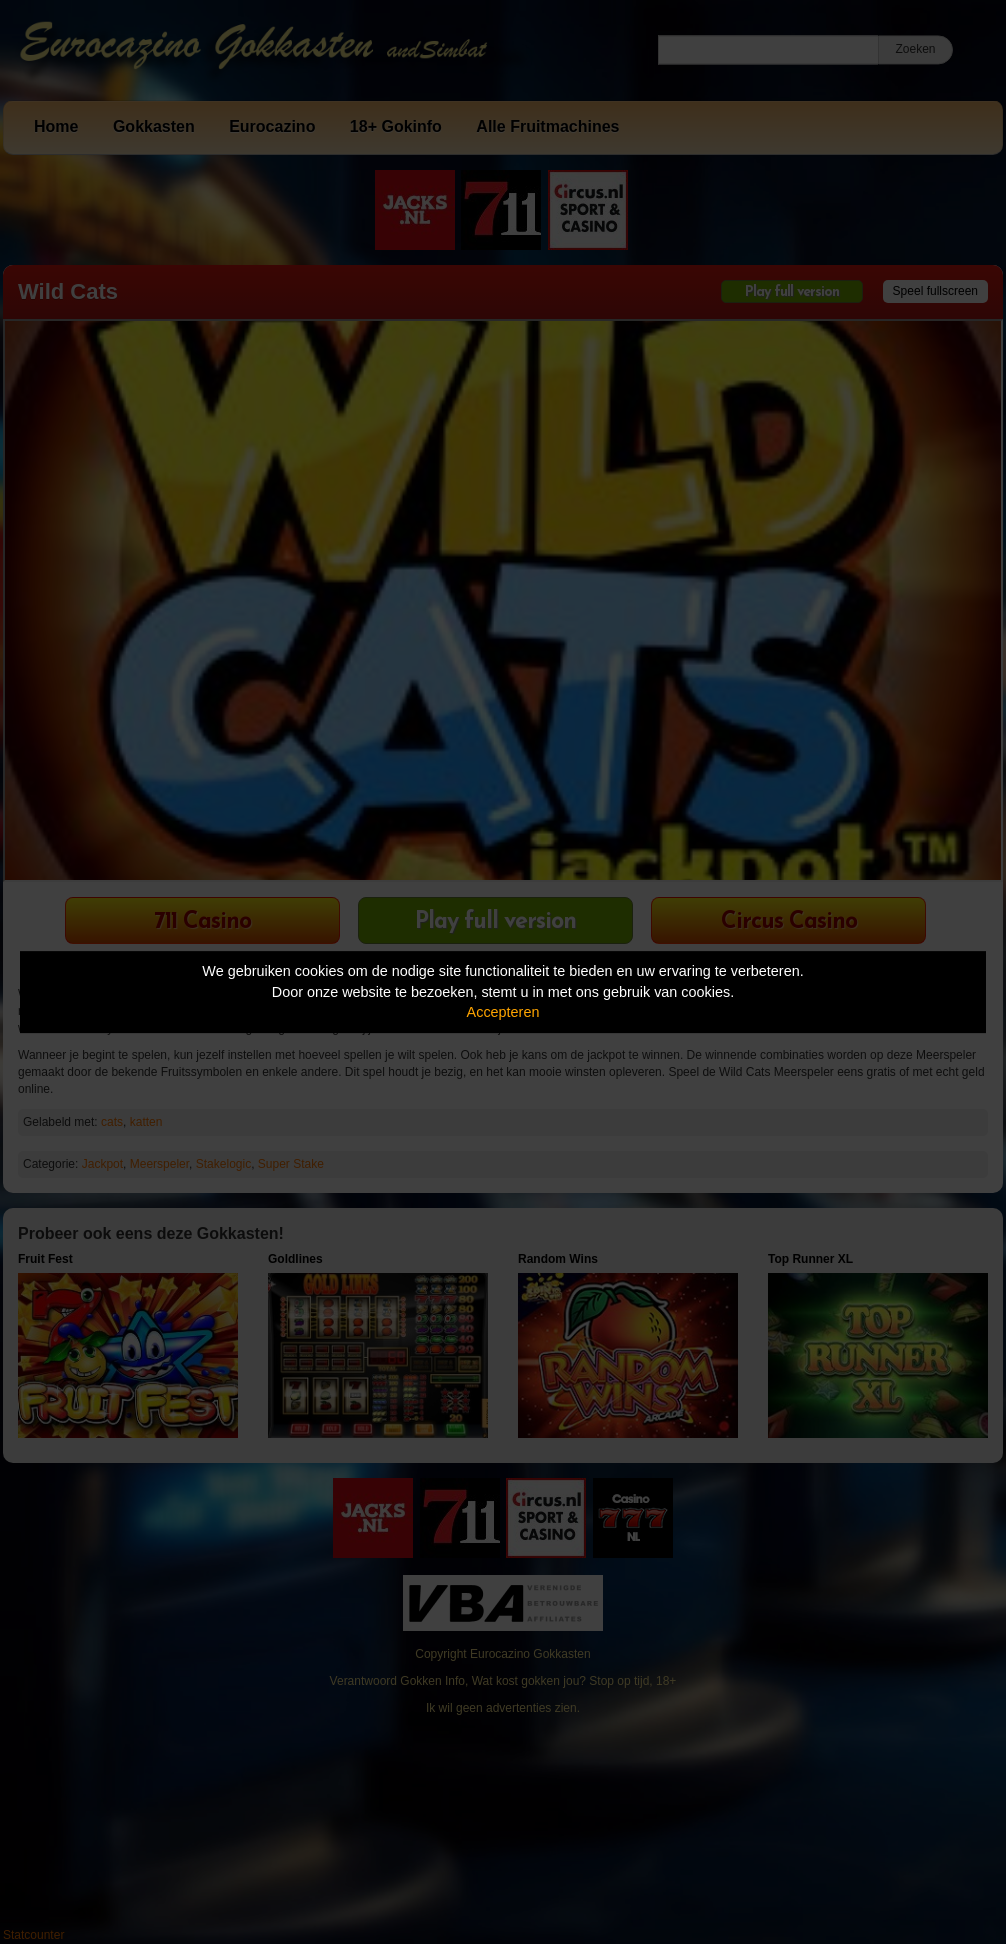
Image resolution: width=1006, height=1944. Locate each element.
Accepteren (503, 1012)
